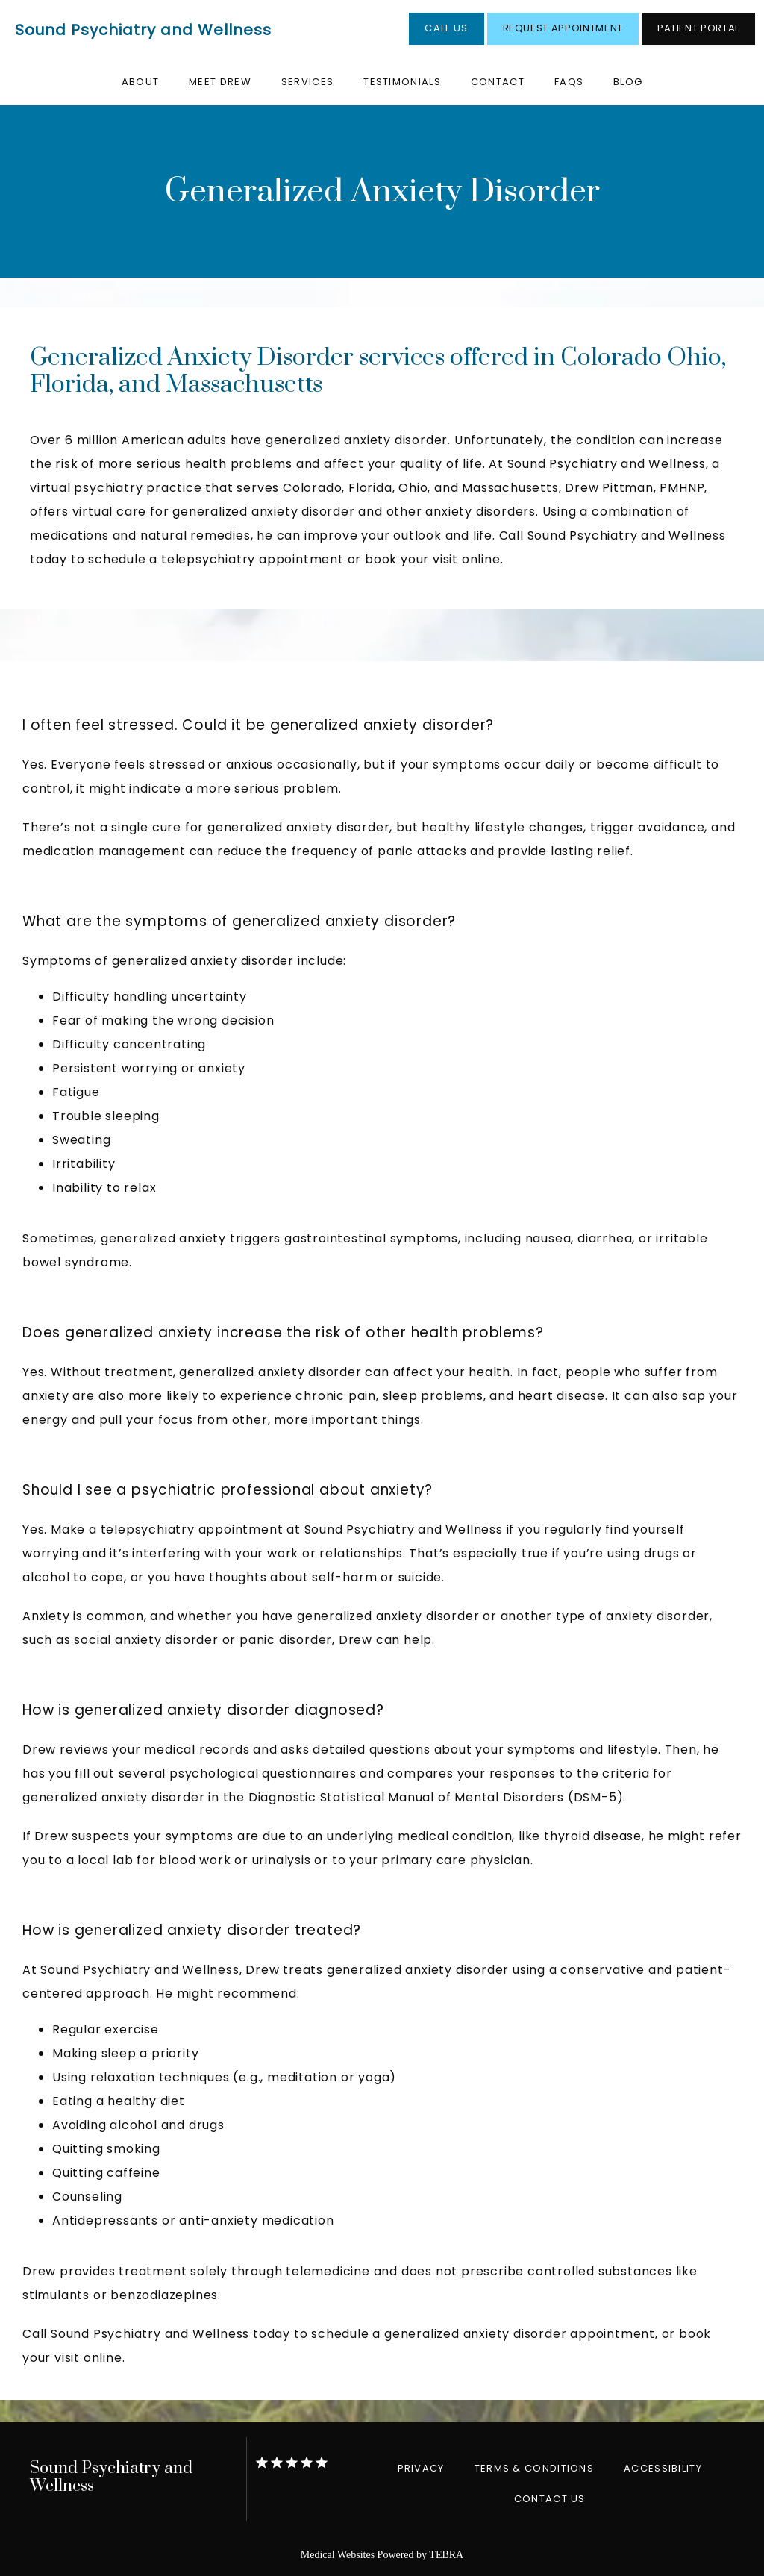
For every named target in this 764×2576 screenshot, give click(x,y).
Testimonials (402, 82)
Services (307, 82)
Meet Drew (220, 82)
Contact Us (550, 2499)
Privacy (421, 2468)
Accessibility (663, 2468)
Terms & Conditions (534, 2468)
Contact (498, 82)
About (141, 82)
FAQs (568, 82)
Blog (627, 82)
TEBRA (446, 2554)
